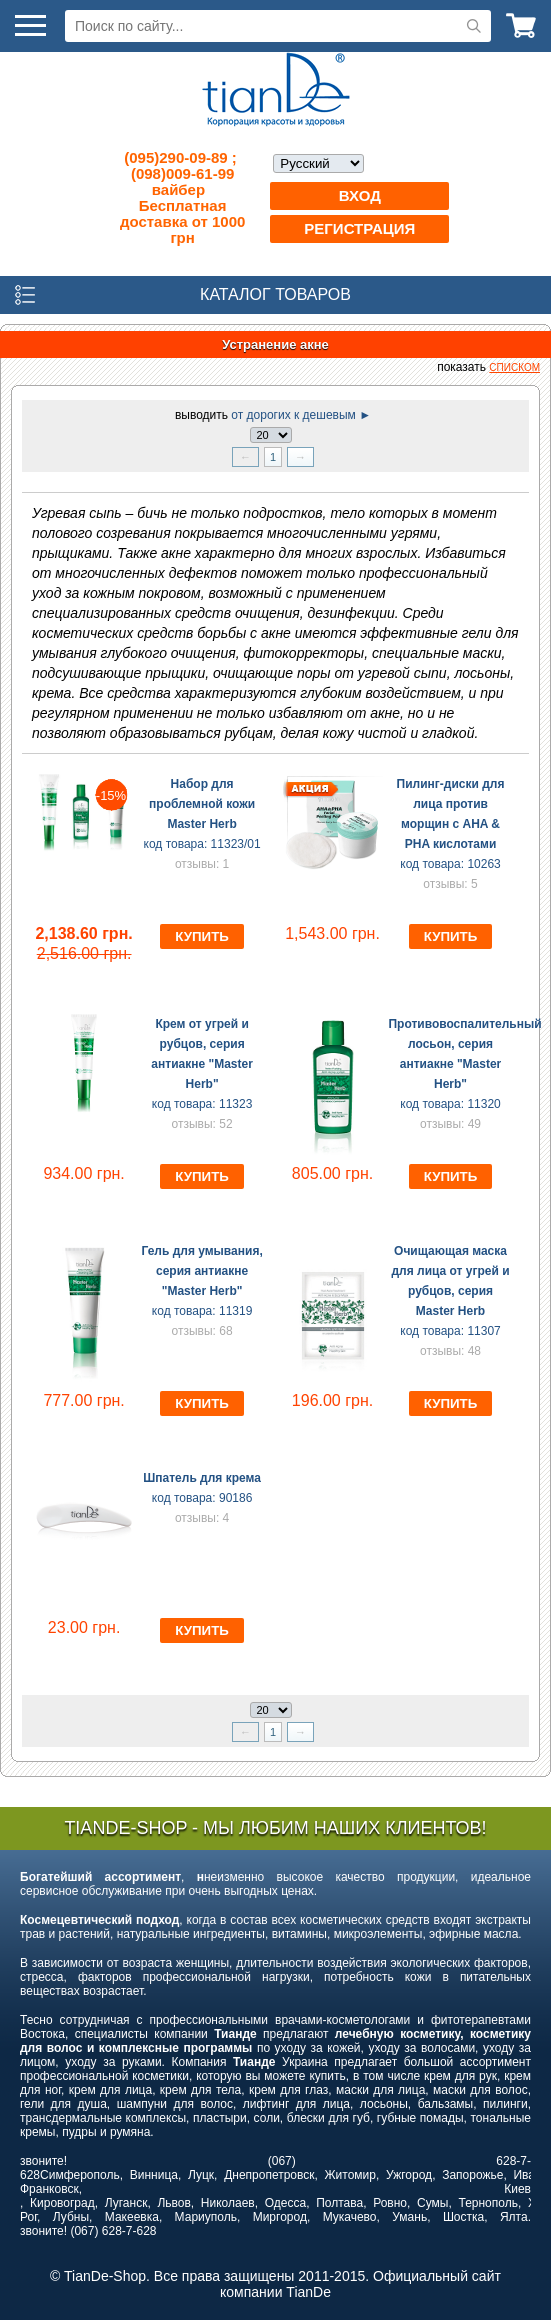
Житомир (350, 2175)
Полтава (339, 2203)
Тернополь (487, 2203)
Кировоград (62, 2203)
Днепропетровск (269, 2175)
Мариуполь (206, 2217)
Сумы (432, 2203)
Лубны (71, 2217)
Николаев (228, 2203)
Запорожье (472, 2175)
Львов (173, 2203)
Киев (517, 2189)
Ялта (514, 2217)
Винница (154, 2175)
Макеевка (132, 2217)
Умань (409, 2217)
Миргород (280, 2217)
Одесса (285, 2203)
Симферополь (80, 2175)
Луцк (201, 2175)
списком (514, 367)
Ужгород (409, 2175)
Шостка (463, 2217)
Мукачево (350, 2217)
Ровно (390, 2203)
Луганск (126, 2203)
